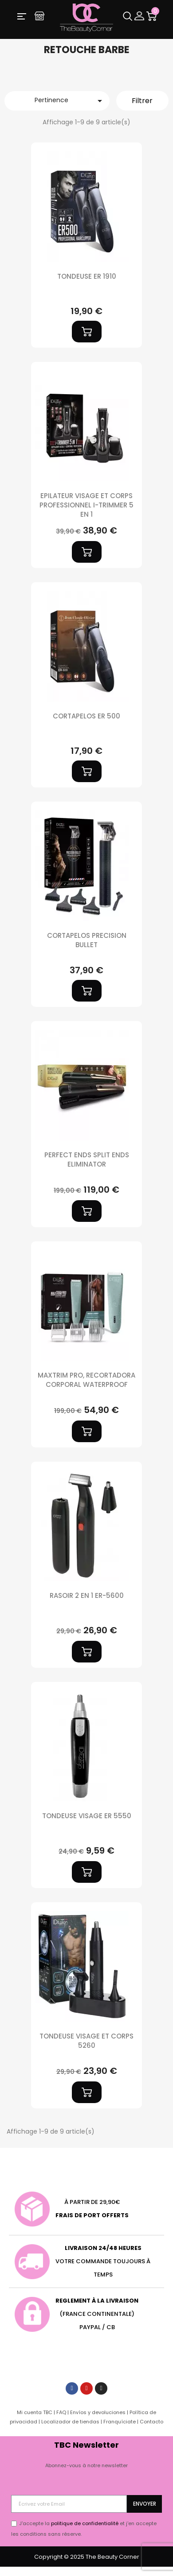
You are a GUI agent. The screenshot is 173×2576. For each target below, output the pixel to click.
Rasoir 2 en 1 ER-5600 (87, 1595)
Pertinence (70, 101)
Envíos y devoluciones (98, 2412)
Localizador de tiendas (70, 2421)
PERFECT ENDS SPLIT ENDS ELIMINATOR (86, 1159)
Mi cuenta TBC (34, 2412)
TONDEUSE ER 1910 (86, 276)
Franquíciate (119, 2421)
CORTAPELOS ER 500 (86, 716)
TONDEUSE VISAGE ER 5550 (86, 1815)
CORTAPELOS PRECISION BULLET (86, 940)
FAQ (61, 2412)
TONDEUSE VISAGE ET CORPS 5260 (86, 2040)
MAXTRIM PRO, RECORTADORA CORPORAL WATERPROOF (86, 1380)
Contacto (151, 2421)
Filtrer (142, 101)
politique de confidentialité (84, 2523)
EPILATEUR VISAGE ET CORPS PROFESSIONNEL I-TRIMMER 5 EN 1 (86, 505)
